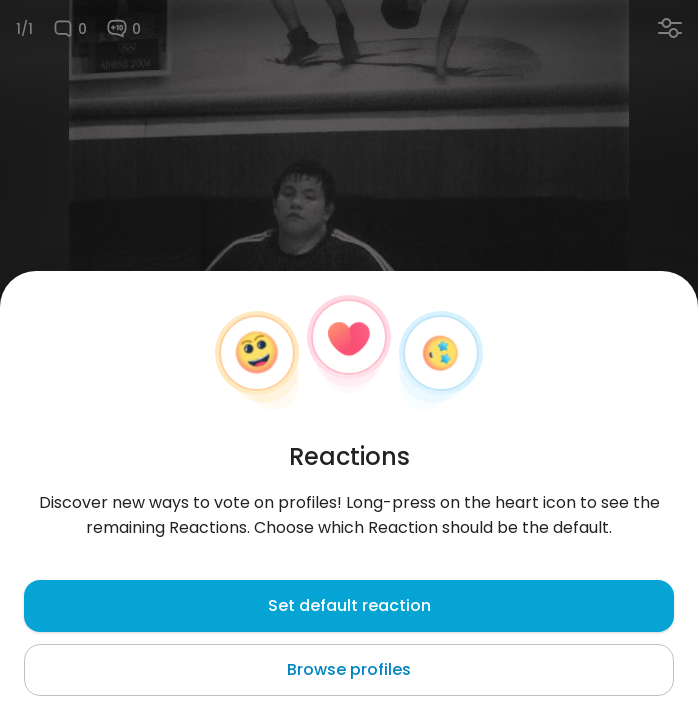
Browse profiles (349, 669)
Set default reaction (349, 605)
